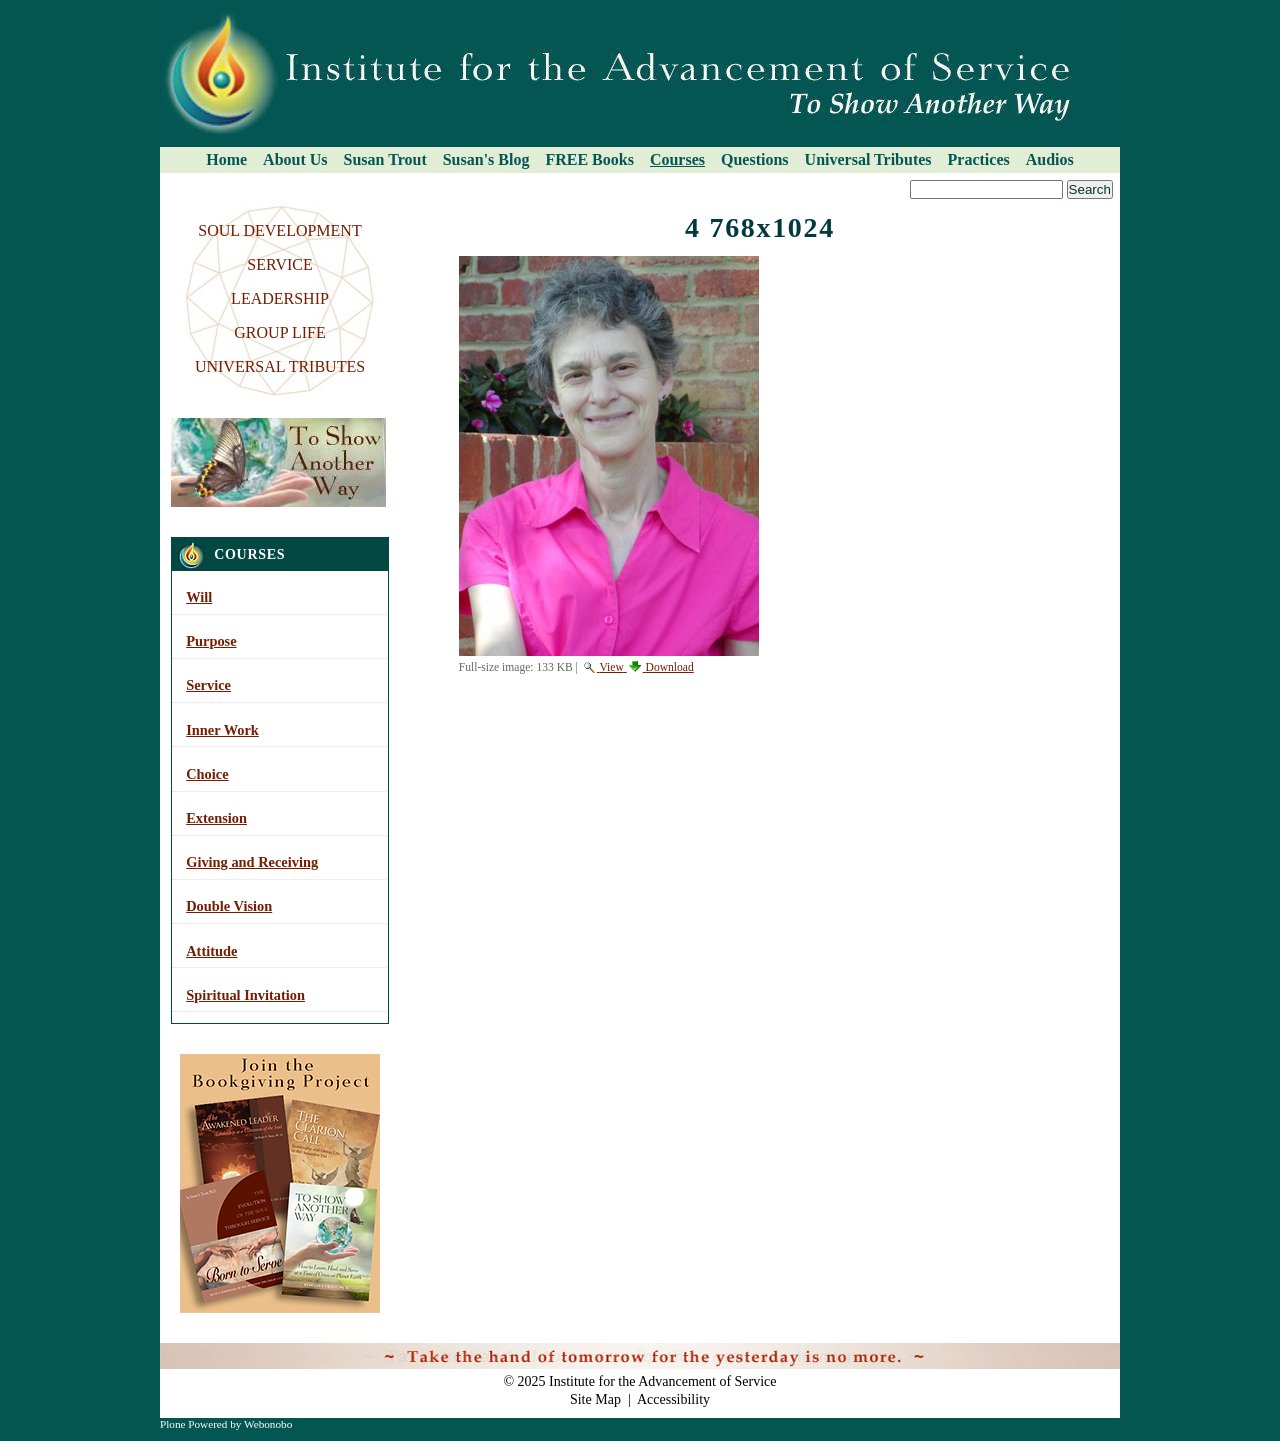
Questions (755, 159)
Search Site (166, 179)
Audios (1050, 159)
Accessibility (673, 1399)
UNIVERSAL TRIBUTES (280, 366)
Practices (979, 159)
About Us (295, 159)
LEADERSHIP (280, 298)
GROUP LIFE (279, 332)
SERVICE (279, 264)
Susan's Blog (486, 159)
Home (226, 159)
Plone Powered (193, 1424)
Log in (1090, 1353)
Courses (677, 159)
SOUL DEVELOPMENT (279, 230)
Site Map (595, 1399)
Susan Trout (385, 159)
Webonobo (268, 1424)
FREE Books (589, 159)
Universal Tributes (868, 159)
